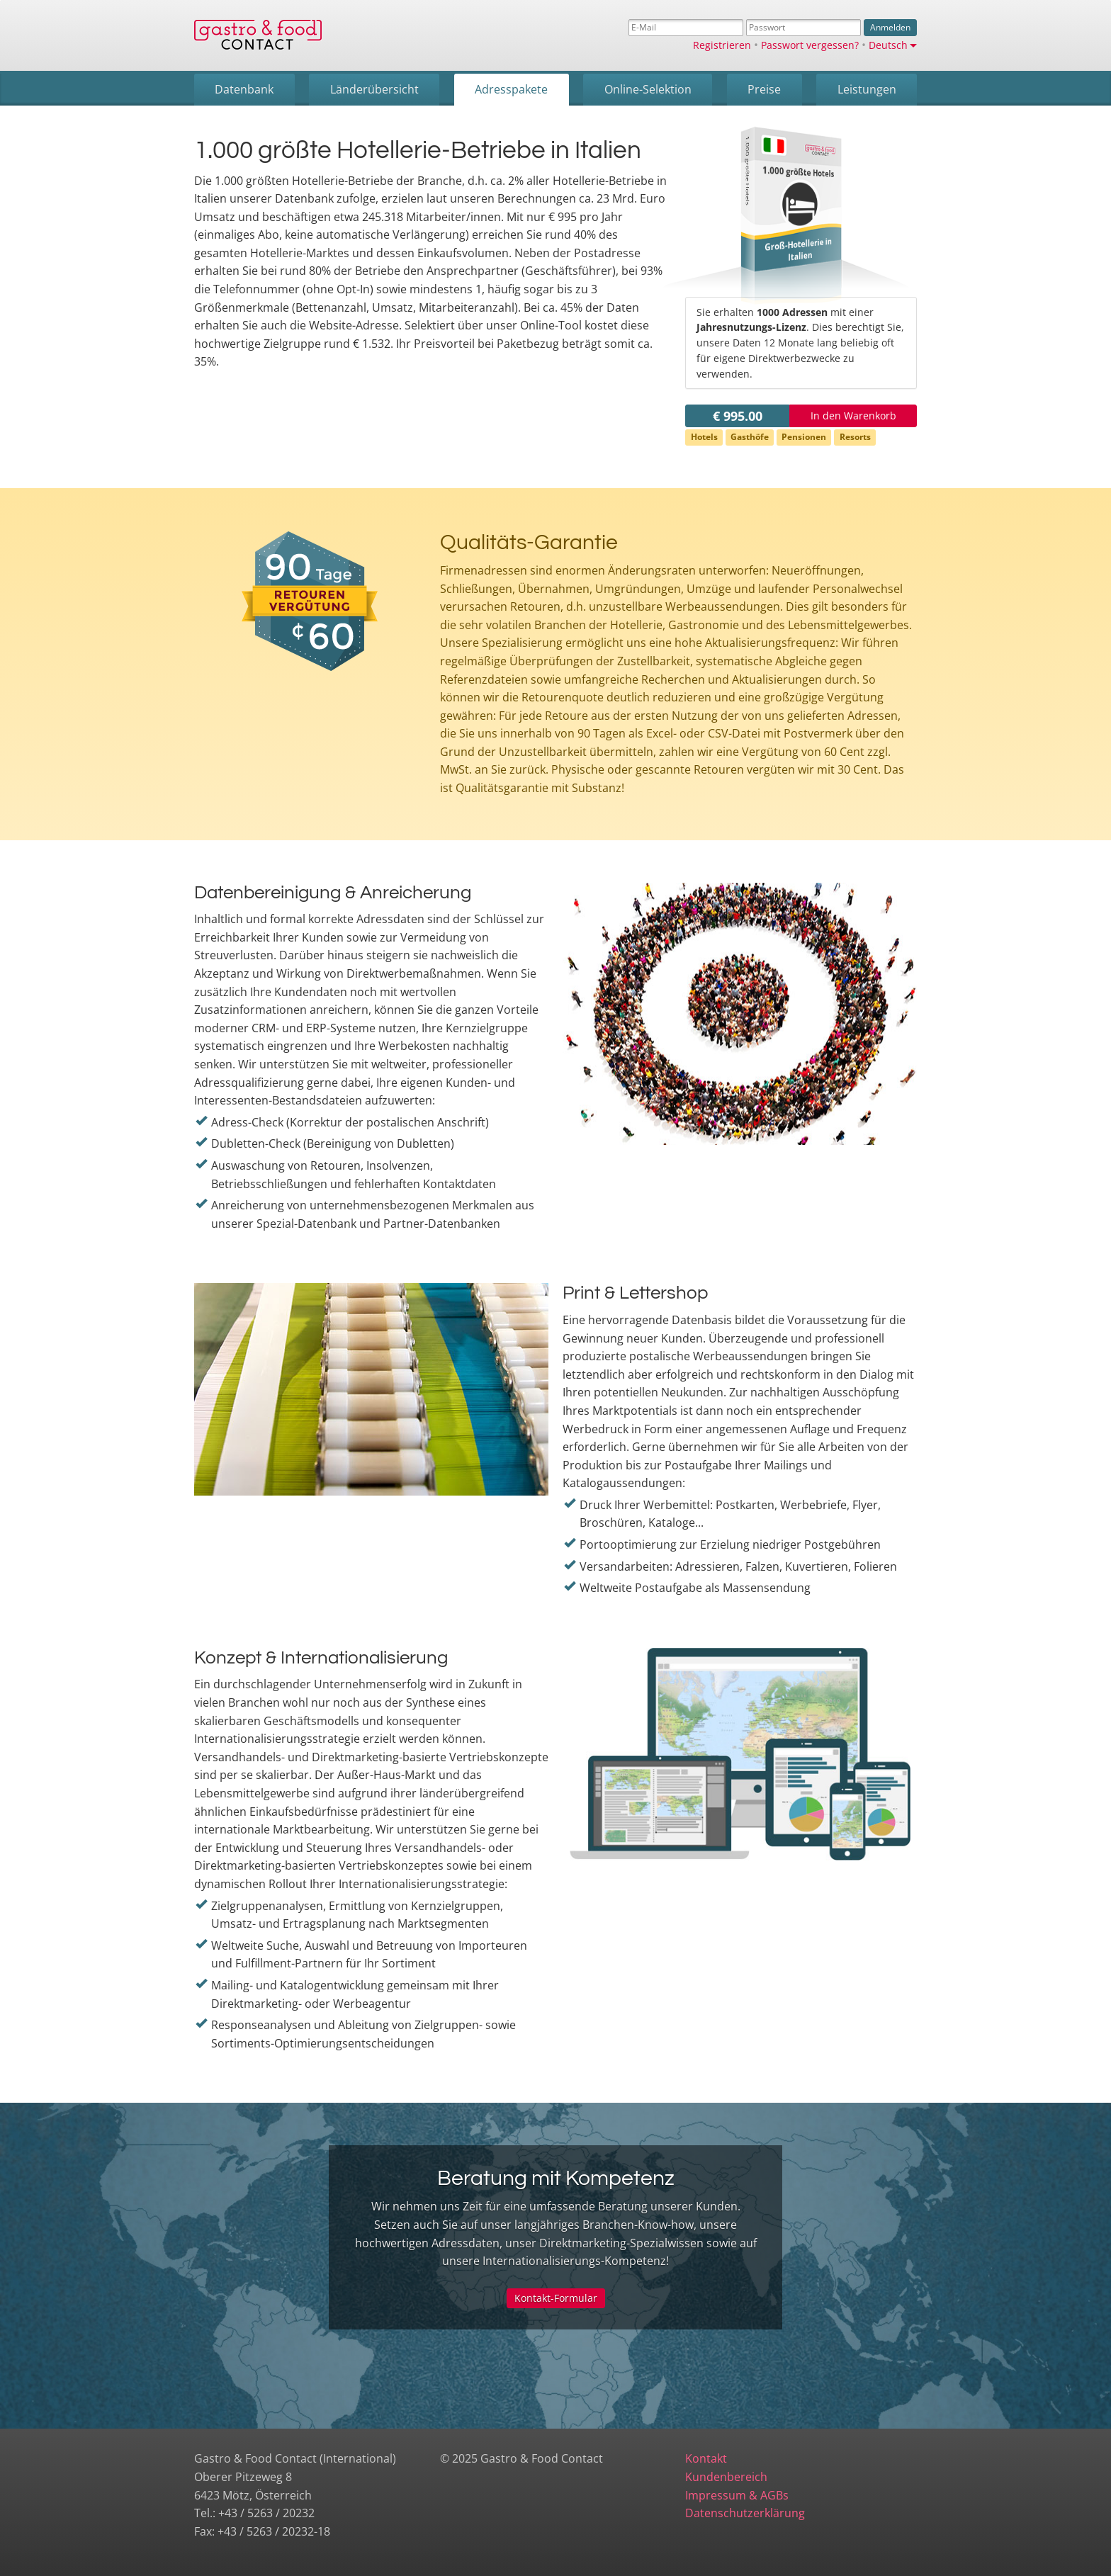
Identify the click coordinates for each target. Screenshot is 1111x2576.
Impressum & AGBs (737, 2495)
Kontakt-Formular (555, 2298)
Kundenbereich (726, 2477)
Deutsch (893, 45)
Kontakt (706, 2458)
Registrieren (722, 45)
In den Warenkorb (853, 415)
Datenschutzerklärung (745, 2513)
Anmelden (890, 27)
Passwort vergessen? (810, 45)
